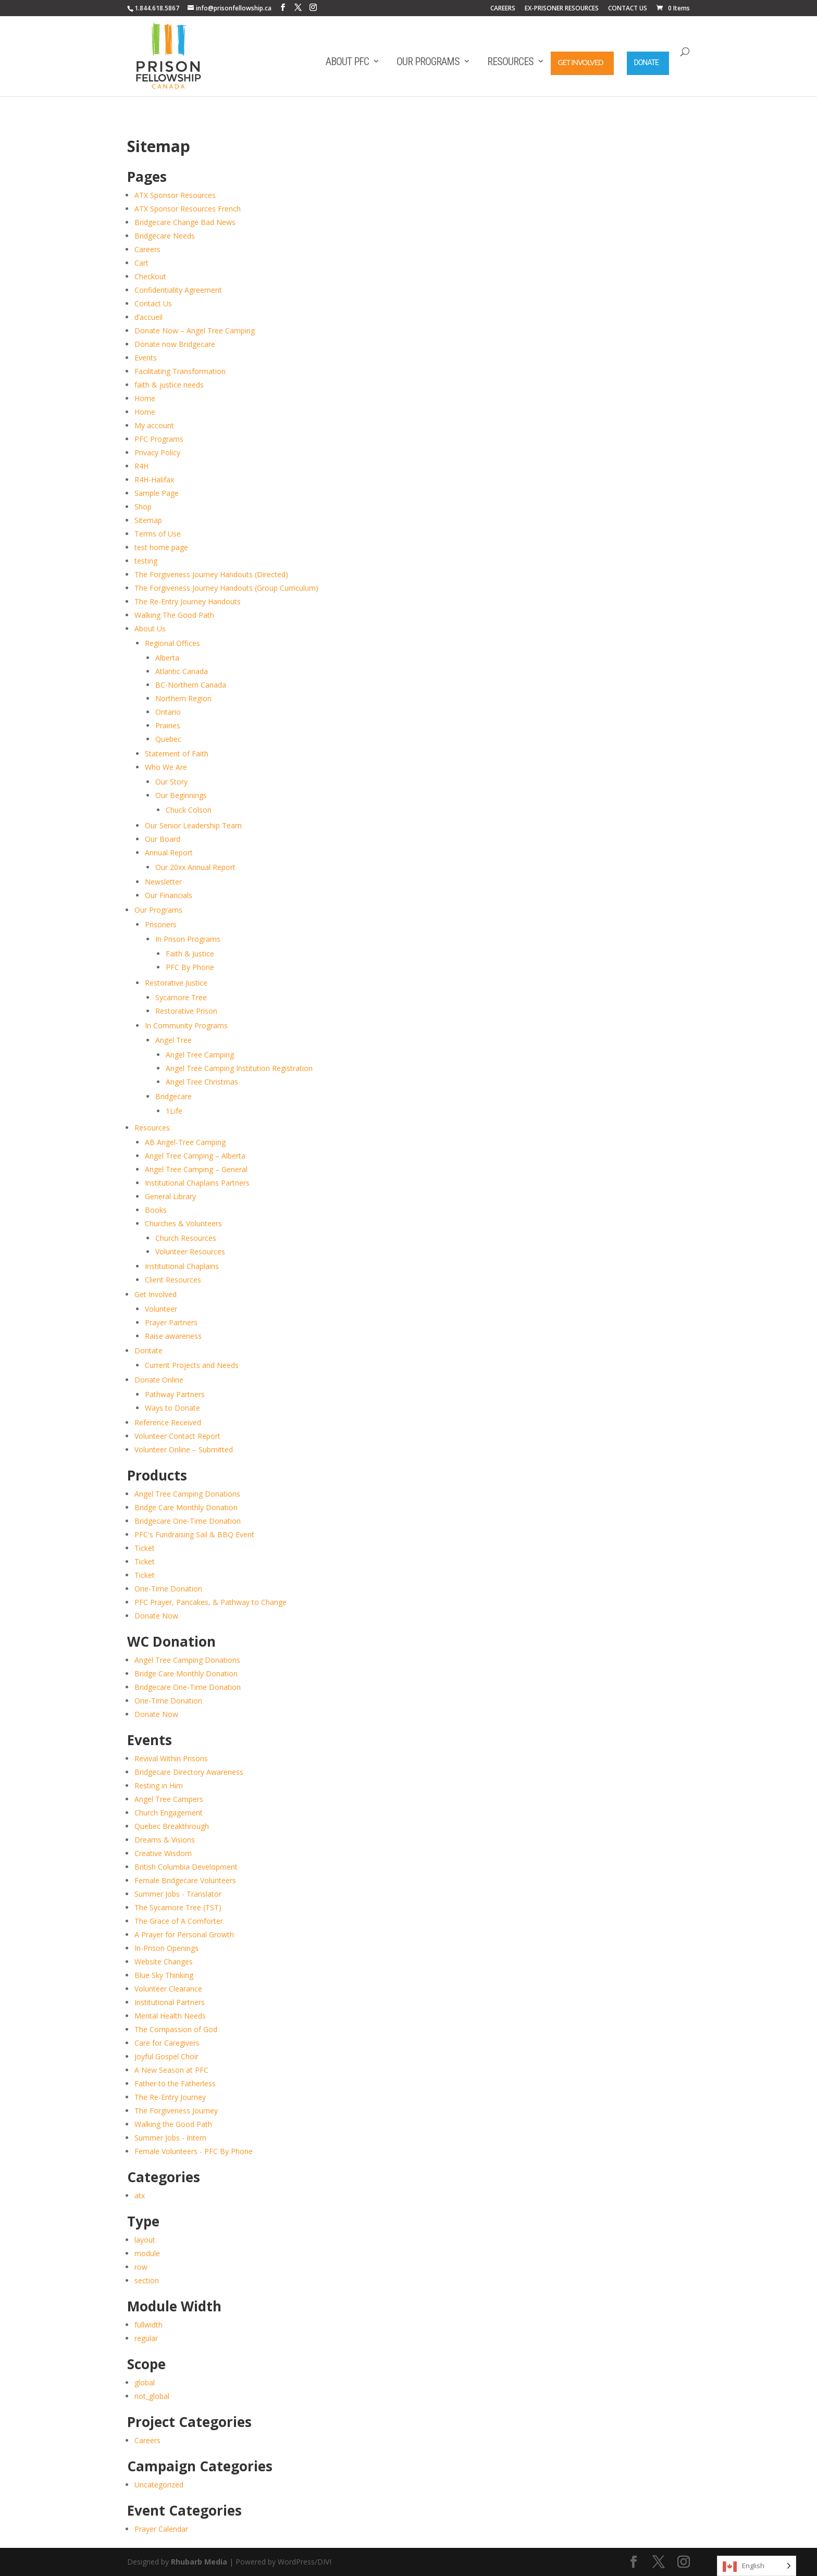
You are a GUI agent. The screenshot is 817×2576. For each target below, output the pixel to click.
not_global (151, 2396)
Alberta (167, 658)
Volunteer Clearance (168, 1989)
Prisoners (161, 924)
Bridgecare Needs (164, 236)
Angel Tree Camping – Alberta (195, 1156)
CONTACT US (627, 9)
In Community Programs (186, 1025)
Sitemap (148, 520)
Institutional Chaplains (182, 1266)
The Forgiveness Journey (176, 2110)
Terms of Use (157, 534)
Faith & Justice (190, 954)
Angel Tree (173, 1040)
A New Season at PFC (171, 2070)
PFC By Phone (190, 967)
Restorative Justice (176, 983)
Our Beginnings (181, 795)
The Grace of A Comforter (178, 1921)
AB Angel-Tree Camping (185, 1142)
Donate (646, 62)
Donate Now (156, 1616)
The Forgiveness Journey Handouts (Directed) (211, 574)
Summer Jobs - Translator (177, 1894)
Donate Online (158, 1380)
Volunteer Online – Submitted (183, 1449)
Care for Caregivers (167, 2043)
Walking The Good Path (174, 615)
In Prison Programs (187, 939)
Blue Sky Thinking (163, 1975)
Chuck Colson (189, 810)
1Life (174, 1111)
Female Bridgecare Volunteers (185, 1880)
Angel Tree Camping (200, 1055)
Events (145, 358)
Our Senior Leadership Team (193, 825)
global (144, 2382)
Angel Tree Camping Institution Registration (239, 1068)
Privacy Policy (157, 452)
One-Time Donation (168, 1589)
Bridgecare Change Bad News (185, 222)
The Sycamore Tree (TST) (177, 1907)
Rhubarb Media (199, 2562)
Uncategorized (158, 2485)
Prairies (167, 725)
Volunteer (161, 1309)
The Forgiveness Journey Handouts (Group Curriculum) (226, 588)
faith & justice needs (169, 385)
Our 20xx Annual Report (195, 867)
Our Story (171, 782)
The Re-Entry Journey (170, 2097)
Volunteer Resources (190, 1251)
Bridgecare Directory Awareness (188, 1772)
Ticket (144, 1548)
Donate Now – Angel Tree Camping (194, 330)
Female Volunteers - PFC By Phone (193, 2151)
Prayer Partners (171, 1322)
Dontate (148, 1350)
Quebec (168, 739)
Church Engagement (168, 1813)
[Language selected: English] (756, 2566)
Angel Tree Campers (168, 1799)
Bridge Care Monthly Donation (186, 1507)
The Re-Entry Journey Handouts (187, 601)
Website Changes (163, 1962)
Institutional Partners (169, 2002)
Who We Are (166, 767)
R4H (141, 466)
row (140, 2267)
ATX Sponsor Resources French (187, 209)
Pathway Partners (175, 1394)
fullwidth (148, 2325)
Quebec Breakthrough (171, 1826)
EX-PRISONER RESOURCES (562, 9)
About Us (150, 628)
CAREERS (502, 9)
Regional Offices (172, 643)
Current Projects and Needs (192, 1365)
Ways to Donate (172, 1408)
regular (146, 2338)
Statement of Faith (176, 753)
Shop (143, 507)
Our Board (162, 839)
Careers (147, 249)
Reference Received (167, 1422)
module (147, 2253)
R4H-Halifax (154, 479)
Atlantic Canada (181, 671)
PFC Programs (158, 439)
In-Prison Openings (166, 1948)
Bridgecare (173, 1096)
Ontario (168, 712)
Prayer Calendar (161, 2529)
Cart (141, 263)
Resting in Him (158, 1785)
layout (144, 2240)
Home (144, 398)
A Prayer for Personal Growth (184, 1934)
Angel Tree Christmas (202, 1082)
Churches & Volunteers (183, 1223)
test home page (161, 547)
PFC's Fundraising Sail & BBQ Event (194, 1534)
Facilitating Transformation (180, 371)
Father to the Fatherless (175, 2083)
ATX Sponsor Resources (175, 195)
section (146, 2280)
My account (154, 425)
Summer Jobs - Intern (170, 2138)
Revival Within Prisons (171, 1758)
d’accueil (148, 317)
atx (139, 2195)
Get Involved (580, 62)
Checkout (150, 276)
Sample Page (156, 493)
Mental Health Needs (170, 2016)
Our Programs (428, 61)
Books (156, 1210)
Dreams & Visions (164, 1840)
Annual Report (169, 852)
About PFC (347, 61)
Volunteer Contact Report (177, 1436)
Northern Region (183, 698)
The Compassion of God (175, 2029)
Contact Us (153, 303)
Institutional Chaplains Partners (197, 1183)
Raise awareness (173, 1336)
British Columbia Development (186, 1867)
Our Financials (168, 895)
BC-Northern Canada (190, 685)
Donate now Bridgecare (174, 344)
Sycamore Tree (181, 997)
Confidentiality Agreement (178, 290)
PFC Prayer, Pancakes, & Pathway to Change (210, 1602)
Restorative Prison (186, 1011)
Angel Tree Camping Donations (187, 1494)
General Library (170, 1196)
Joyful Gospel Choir (166, 2056)
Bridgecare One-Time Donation (187, 1521)
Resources (510, 61)
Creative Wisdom (163, 1853)
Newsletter (163, 882)
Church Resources (185, 1238)
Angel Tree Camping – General (196, 1169)
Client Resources (173, 1280)
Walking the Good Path (173, 2124)
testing (145, 561)
